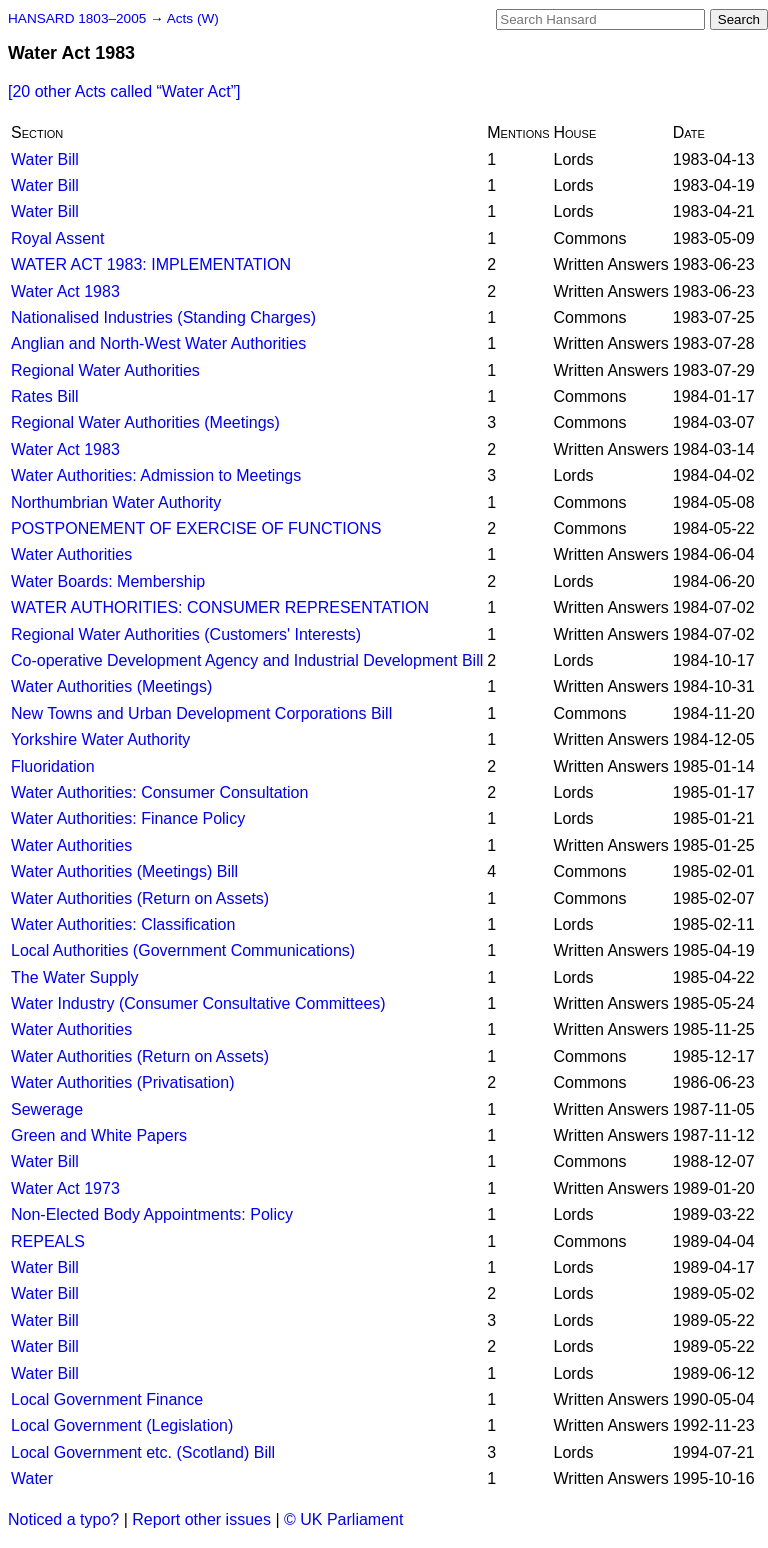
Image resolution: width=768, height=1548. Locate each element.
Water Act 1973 (65, 1188)
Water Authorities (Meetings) (111, 686)
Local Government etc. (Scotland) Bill (143, 1452)
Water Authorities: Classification (123, 924)
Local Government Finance (107, 1399)
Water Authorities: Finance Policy (128, 818)
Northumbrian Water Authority (116, 502)
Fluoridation (53, 766)
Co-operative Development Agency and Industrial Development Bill (247, 660)
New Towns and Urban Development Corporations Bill (201, 713)
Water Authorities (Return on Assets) (140, 898)
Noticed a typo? (63, 1519)
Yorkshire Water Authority (100, 739)
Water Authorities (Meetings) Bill (124, 871)
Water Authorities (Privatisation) (122, 1082)
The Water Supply (74, 977)
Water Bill (45, 159)
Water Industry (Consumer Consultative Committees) (198, 1003)
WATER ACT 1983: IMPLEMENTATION (151, 264)
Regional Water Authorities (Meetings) (145, 422)
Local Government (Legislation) (122, 1425)
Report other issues (201, 1519)
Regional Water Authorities (105, 370)
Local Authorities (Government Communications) (183, 950)
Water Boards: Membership (108, 581)
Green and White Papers (99, 1135)
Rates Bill (45, 396)
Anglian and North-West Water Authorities (158, 343)
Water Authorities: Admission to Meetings (156, 475)
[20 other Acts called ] (124, 91)
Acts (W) (193, 18)
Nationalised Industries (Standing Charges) (163, 317)
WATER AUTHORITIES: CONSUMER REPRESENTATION (220, 607)
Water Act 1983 (65, 291)
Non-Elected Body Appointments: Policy (152, 1214)
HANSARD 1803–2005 (77, 18)
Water (32, 1478)
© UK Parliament (343, 1519)
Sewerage (47, 1109)
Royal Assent (57, 238)
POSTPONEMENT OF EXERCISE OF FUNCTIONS (196, 528)
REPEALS (48, 1241)
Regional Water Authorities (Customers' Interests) (186, 634)
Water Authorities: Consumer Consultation (159, 792)
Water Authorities (71, 554)
